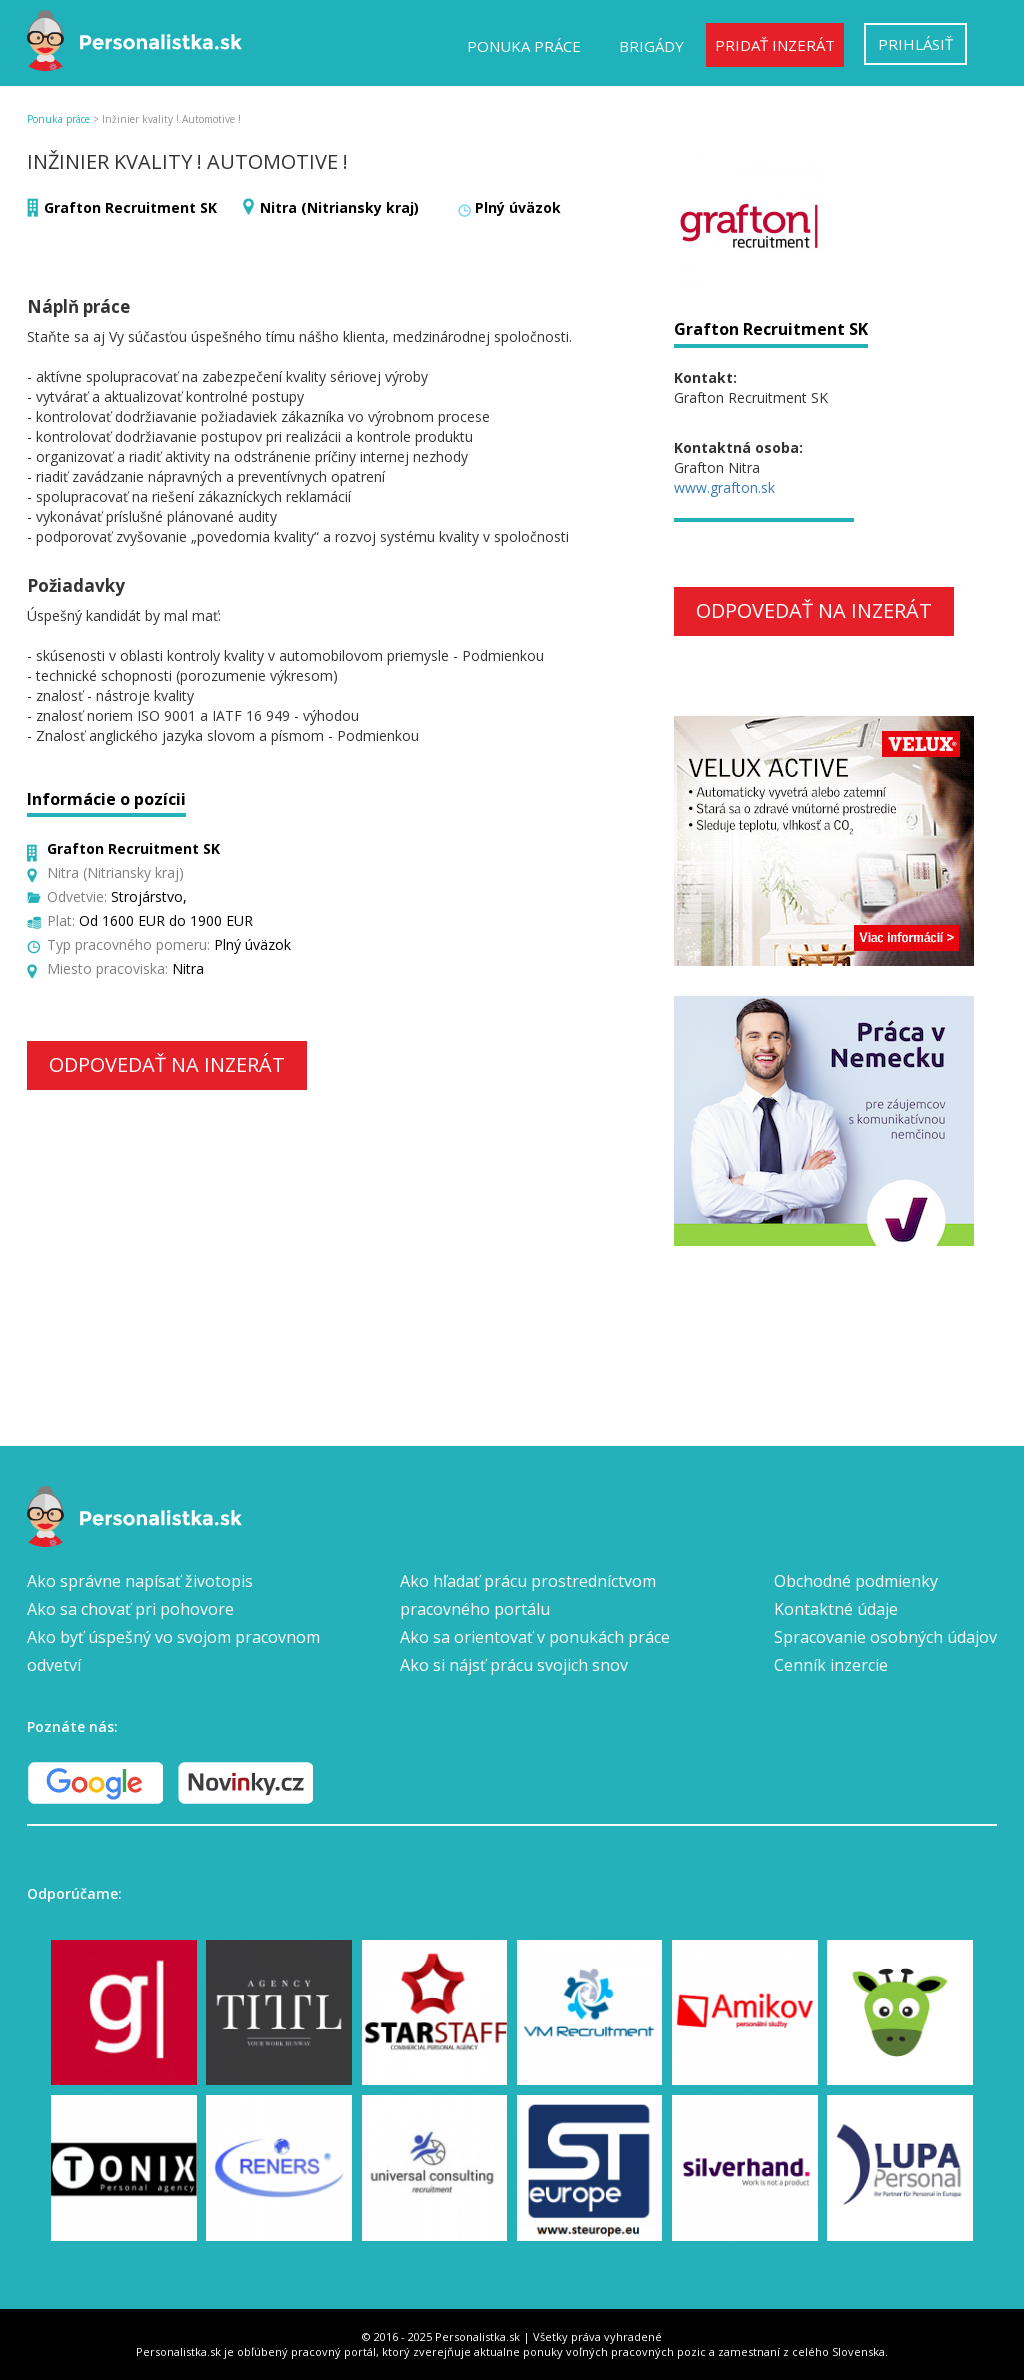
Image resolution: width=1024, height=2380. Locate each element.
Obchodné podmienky (856, 1581)
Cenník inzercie (831, 1665)
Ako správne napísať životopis (140, 1581)
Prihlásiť (915, 44)
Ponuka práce (524, 46)
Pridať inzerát (775, 45)
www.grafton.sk (724, 487)
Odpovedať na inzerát (167, 1064)
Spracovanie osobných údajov (885, 1637)
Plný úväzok (518, 207)
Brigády (651, 46)
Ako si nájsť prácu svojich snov (514, 1665)
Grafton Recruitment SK (130, 207)
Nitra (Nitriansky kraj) (339, 207)
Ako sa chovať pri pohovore (130, 1609)
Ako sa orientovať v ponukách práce (535, 1637)
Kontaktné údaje (836, 1609)
